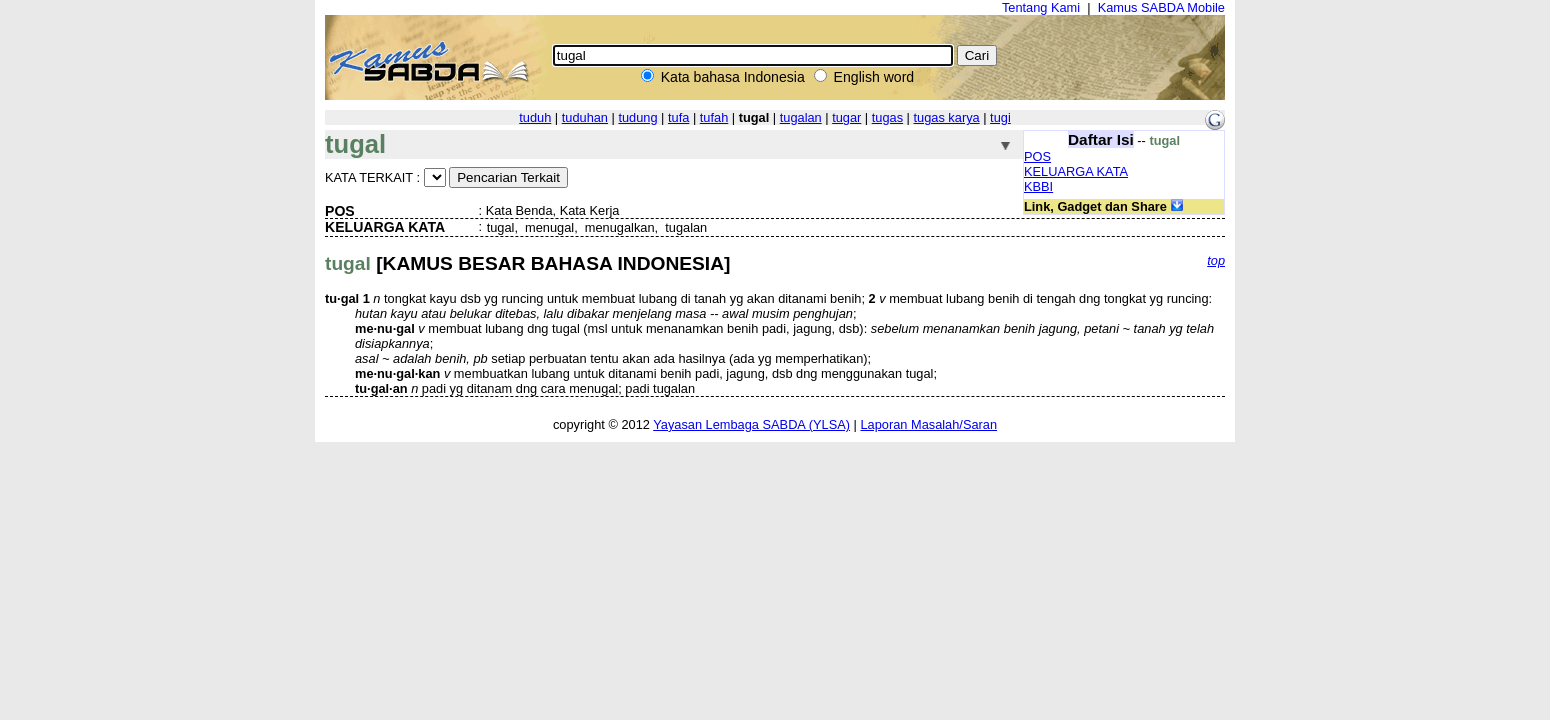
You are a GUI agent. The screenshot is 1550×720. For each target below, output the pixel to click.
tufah (714, 117)
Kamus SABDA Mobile (1161, 7)
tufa (678, 117)
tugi (1000, 117)
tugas (887, 117)
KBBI (1038, 186)
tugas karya (947, 117)
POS (1037, 156)
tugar (846, 117)
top (1216, 260)
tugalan (801, 117)
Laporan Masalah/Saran (928, 424)
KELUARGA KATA (1076, 171)
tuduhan (585, 117)
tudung (637, 117)
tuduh (535, 117)
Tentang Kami (1041, 7)
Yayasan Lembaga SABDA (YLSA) (751, 424)
